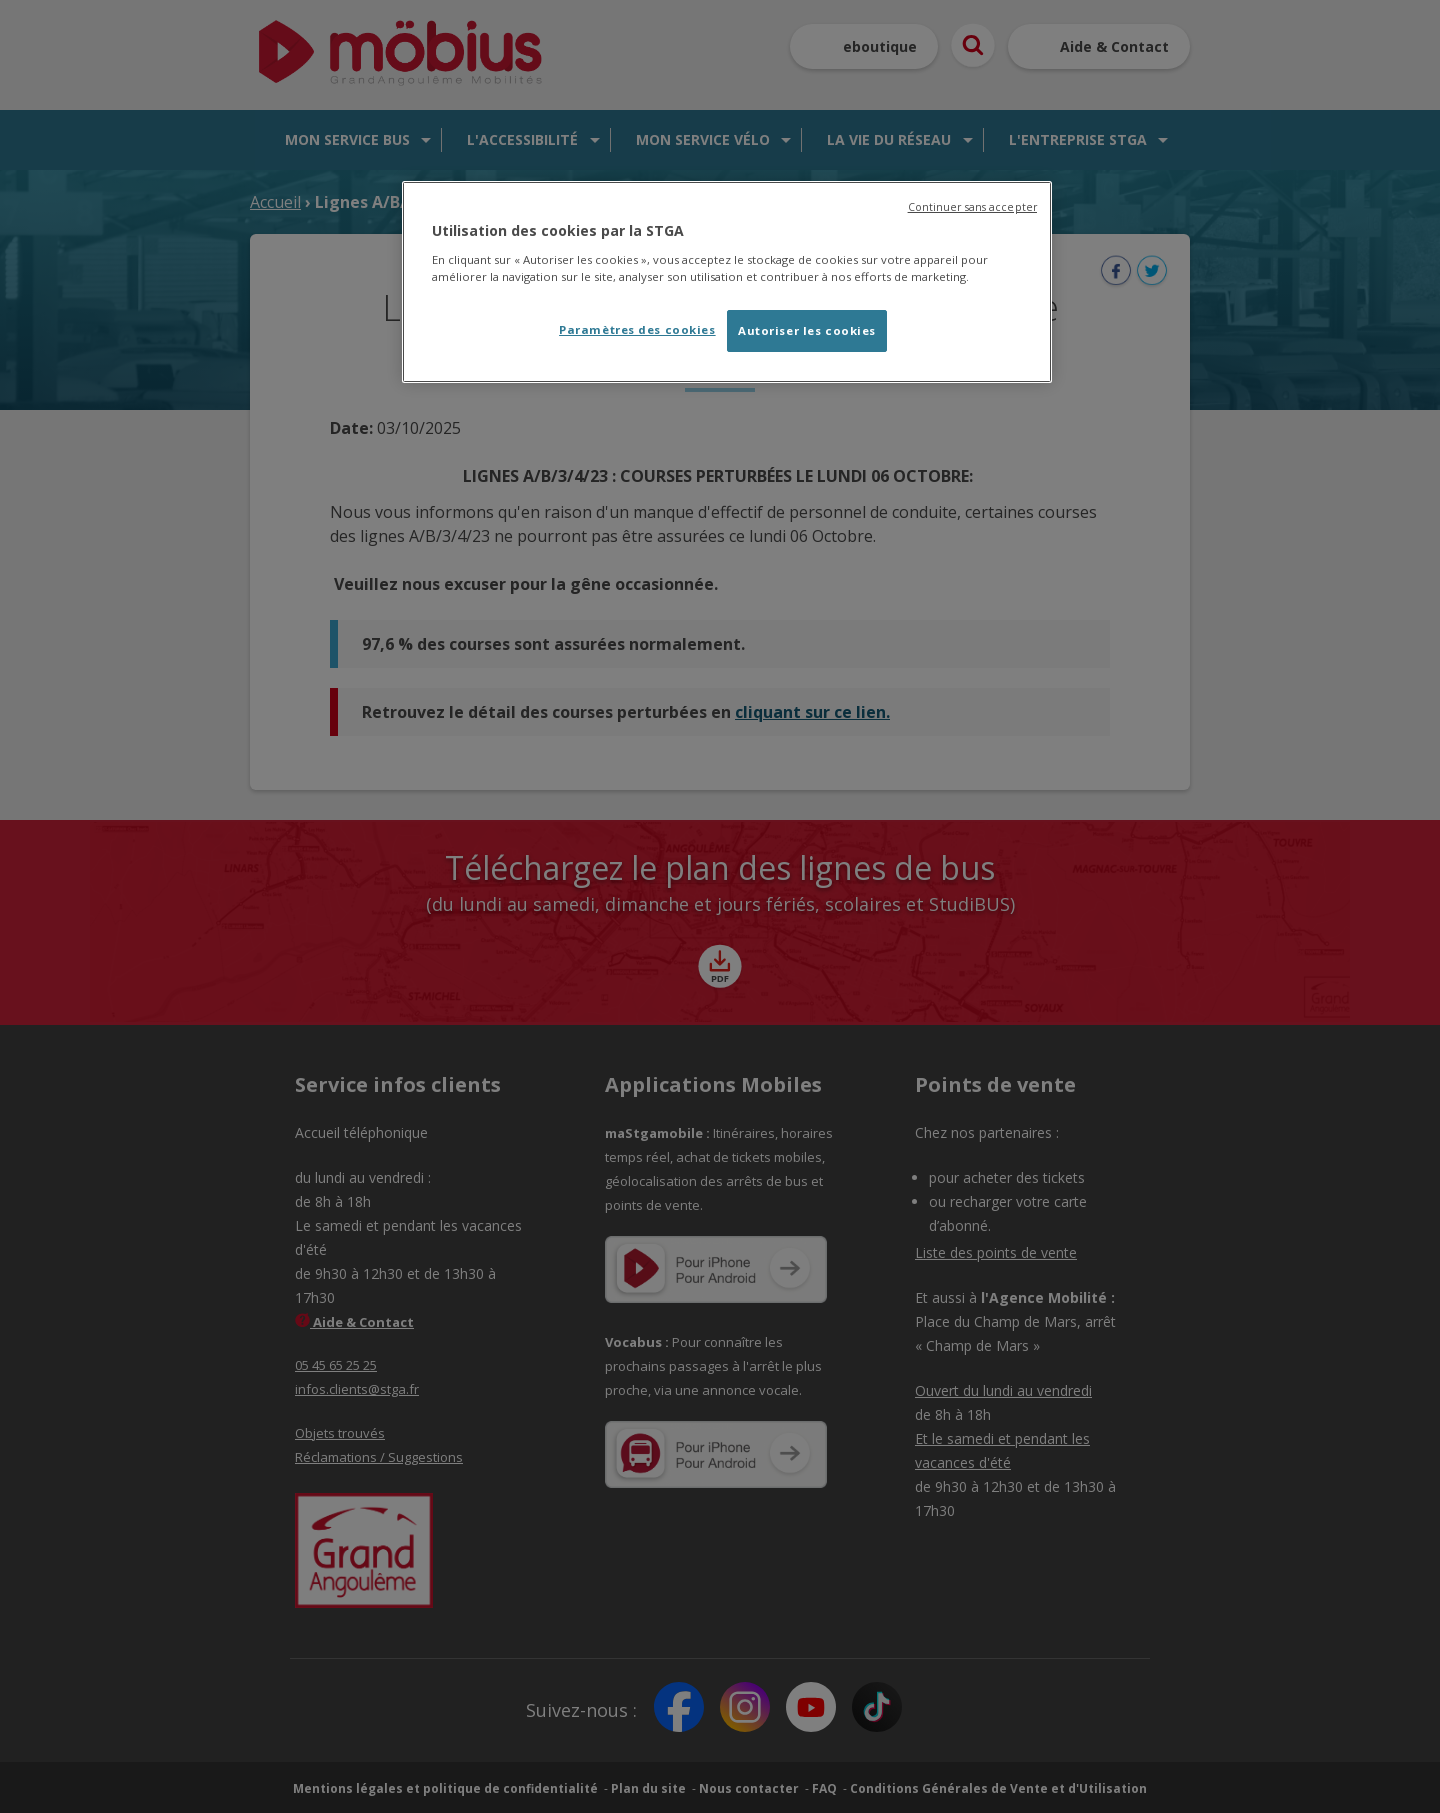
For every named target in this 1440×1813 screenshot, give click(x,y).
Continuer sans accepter (972, 207)
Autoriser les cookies (807, 330)
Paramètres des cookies (637, 329)
